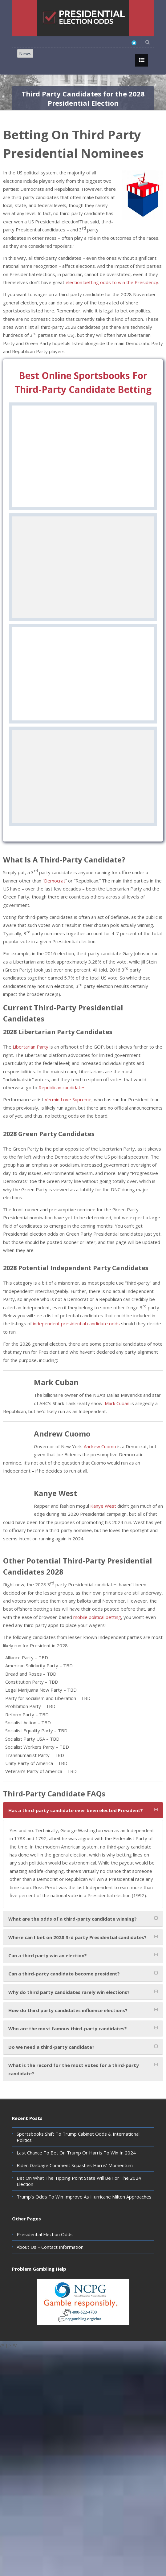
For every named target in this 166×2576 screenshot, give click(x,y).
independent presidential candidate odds (76, 1338)
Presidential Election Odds (45, 2249)
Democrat (54, 895)
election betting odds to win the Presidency (112, 282)
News (25, 53)
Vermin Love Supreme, (69, 1114)
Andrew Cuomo (100, 1461)
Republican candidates (62, 1102)
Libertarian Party (30, 1061)
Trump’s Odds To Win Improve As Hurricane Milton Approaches (84, 2211)
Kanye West (103, 1520)
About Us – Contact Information (50, 2261)
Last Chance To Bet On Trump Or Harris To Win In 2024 (76, 2167)
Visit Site (83, 486)
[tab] (83, 1824)
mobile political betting (97, 1631)
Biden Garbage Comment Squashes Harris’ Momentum (75, 2180)
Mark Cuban (117, 1418)
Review (83, 501)
